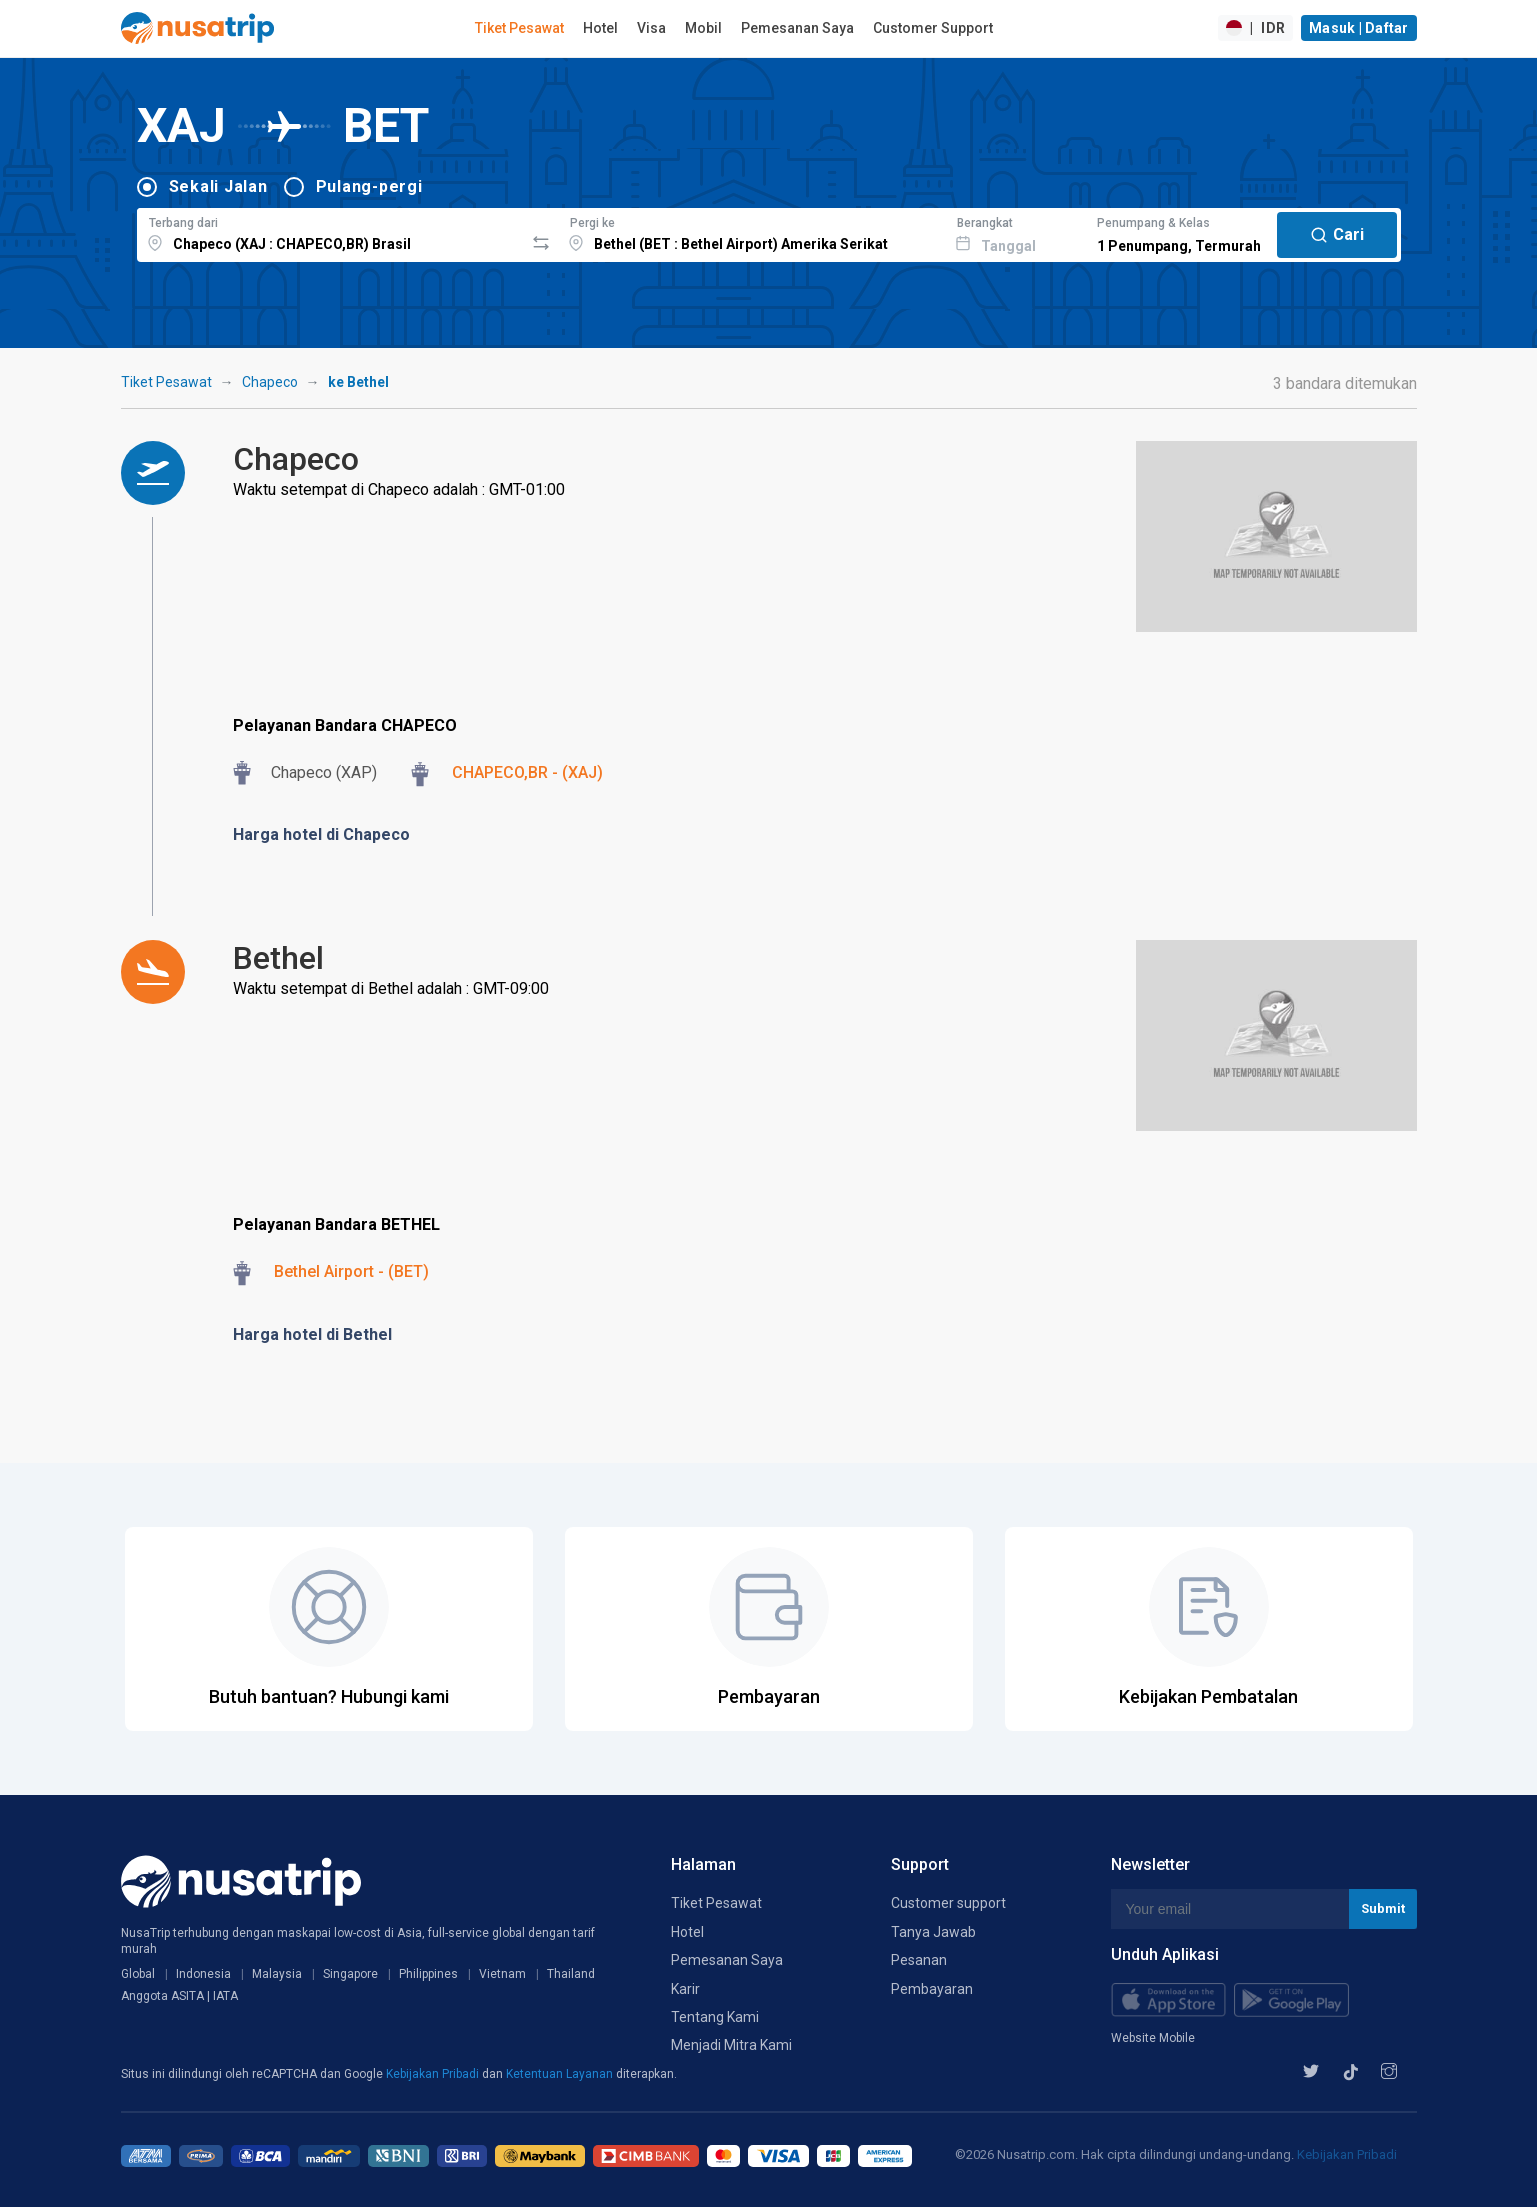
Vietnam (502, 1974)
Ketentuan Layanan (561, 2074)
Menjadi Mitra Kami (731, 2045)
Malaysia (277, 1974)
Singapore (350, 1974)
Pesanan (919, 1960)
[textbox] (330, 232)
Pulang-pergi (369, 186)
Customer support (948, 1903)
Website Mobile (1153, 2038)
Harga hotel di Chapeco (321, 834)
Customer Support (933, 28)
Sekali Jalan (218, 186)
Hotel (600, 28)
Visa (651, 28)
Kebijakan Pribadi (434, 2074)
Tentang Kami (715, 2017)
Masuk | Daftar (1359, 28)
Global (138, 1974)
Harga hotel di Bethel (312, 1334)
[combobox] (330, 232)
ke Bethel (358, 382)
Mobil (703, 28)
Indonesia (203, 1974)
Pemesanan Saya (797, 28)
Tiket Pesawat (519, 28)
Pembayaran (932, 1989)
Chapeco (270, 382)
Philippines (428, 1974)
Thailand (571, 1974)
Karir (685, 1989)
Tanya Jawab (933, 1932)
